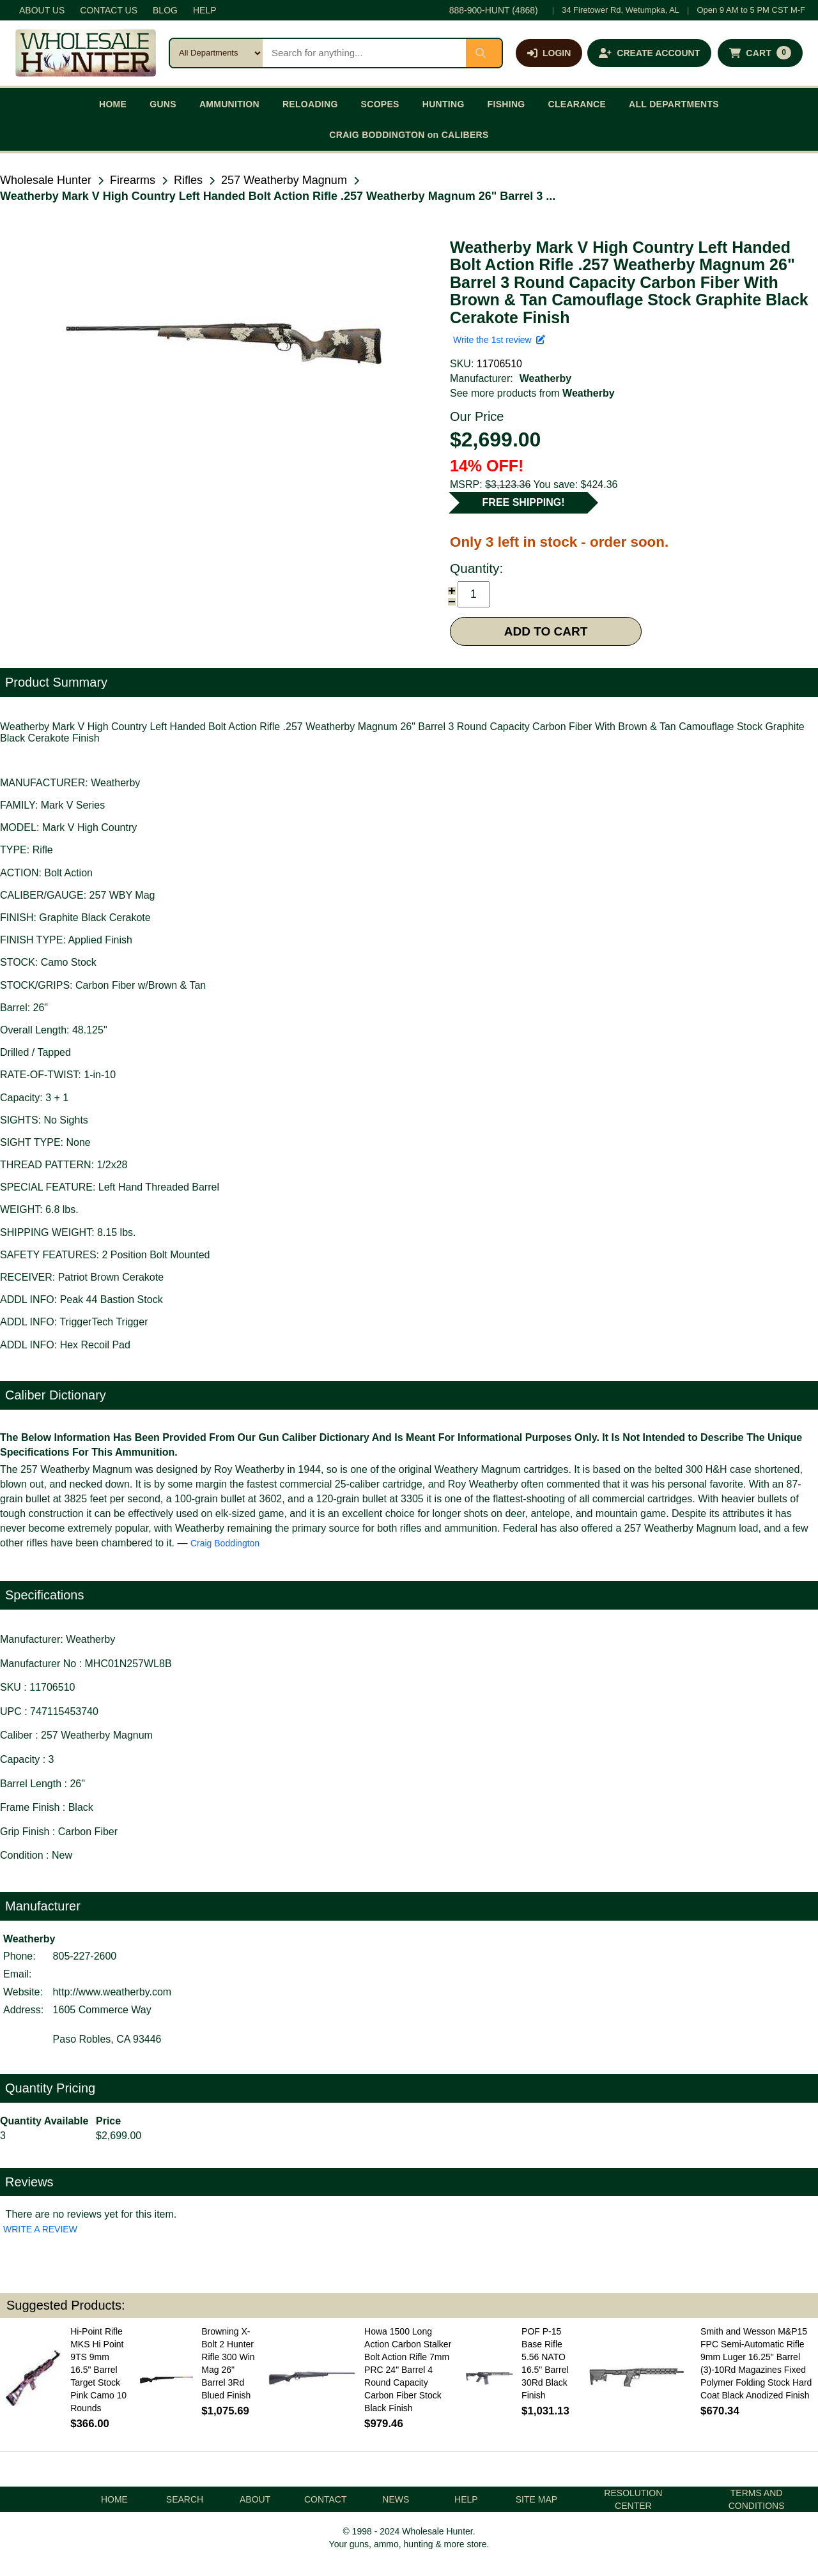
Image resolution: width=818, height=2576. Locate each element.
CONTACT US (108, 10)
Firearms (132, 180)
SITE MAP (536, 2499)
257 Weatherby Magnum (284, 180)
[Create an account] (649, 53)
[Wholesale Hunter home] (85, 53)
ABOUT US (42, 10)
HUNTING (443, 104)
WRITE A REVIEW (40, 2229)
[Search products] (364, 53)
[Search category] (216, 53)
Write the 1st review (499, 340)
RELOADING (310, 104)
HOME (113, 104)
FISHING (506, 104)
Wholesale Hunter (45, 180)
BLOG (165, 10)
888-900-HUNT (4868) (493, 10)
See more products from (532, 393)
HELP (205, 10)
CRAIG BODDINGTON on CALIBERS (408, 135)
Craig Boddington (224, 1543)
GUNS (163, 104)
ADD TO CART (546, 631)
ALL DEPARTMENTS (674, 104)
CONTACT (325, 2499)
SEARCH (184, 2499)
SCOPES (380, 104)
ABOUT (255, 2499)
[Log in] (549, 53)
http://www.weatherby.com (112, 1991)
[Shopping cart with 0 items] (760, 53)
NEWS (395, 2499)
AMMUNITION (229, 104)
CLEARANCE (577, 104)
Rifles (188, 180)
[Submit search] (484, 53)
